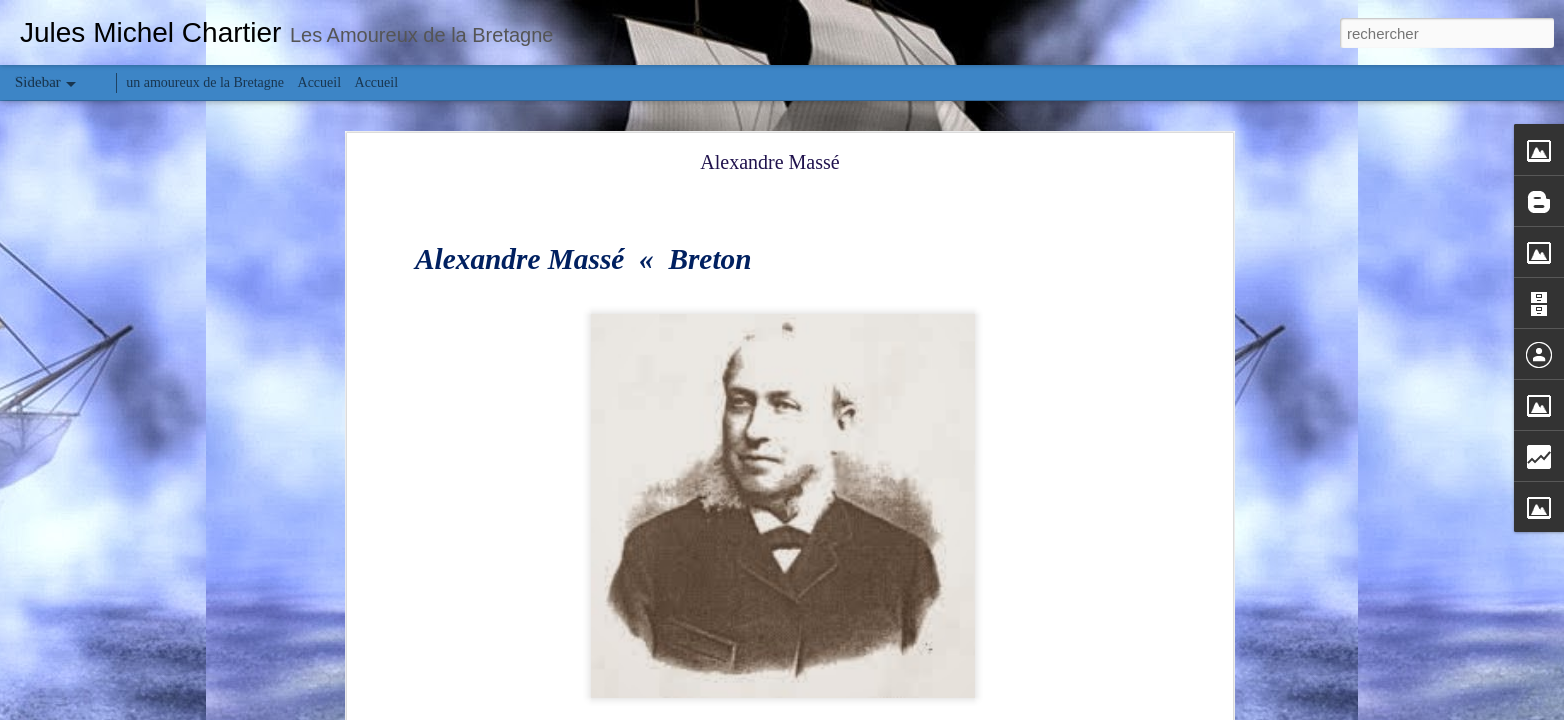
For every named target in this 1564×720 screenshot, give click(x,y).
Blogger (853, 709)
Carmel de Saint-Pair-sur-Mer (120, 527)
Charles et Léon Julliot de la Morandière (146, 572)
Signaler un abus (920, 709)
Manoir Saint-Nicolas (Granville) (129, 617)
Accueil (320, 82)
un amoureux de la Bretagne (205, 82)
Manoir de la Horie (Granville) (123, 662)
